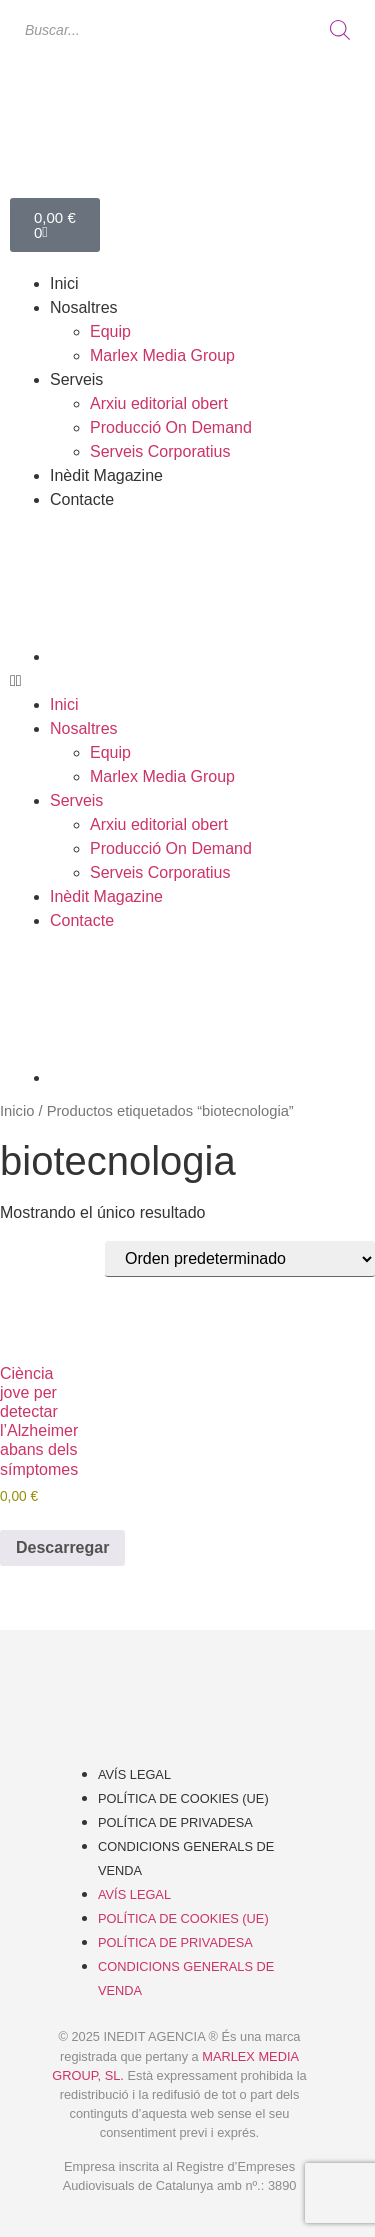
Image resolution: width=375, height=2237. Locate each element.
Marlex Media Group (162, 355)
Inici (64, 283)
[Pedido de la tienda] (240, 1259)
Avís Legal (134, 1774)
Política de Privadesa (175, 1822)
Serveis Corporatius (160, 451)
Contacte (82, 499)
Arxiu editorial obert (159, 403)
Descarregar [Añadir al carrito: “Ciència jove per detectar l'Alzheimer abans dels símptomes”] (62, 1547)
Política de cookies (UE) (183, 1798)
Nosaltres (84, 307)
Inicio (17, 1111)
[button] (187, 681)
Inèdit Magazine (106, 475)
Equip (110, 331)
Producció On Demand (171, 427)
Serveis (76, 379)
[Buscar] (340, 30)
